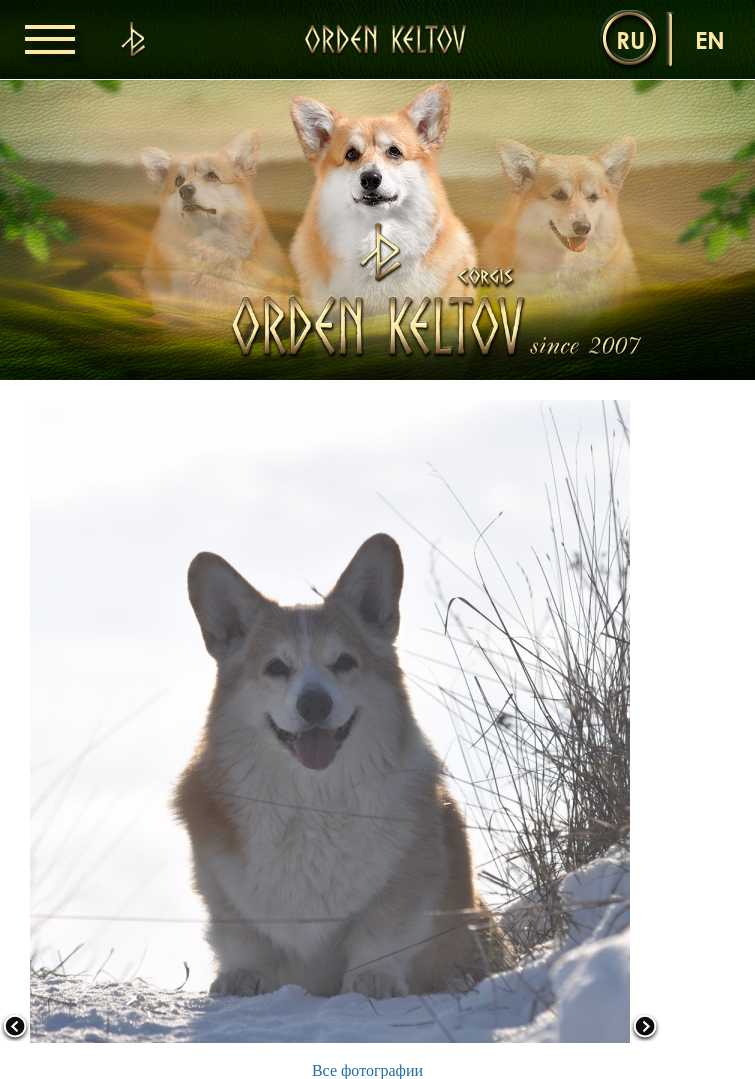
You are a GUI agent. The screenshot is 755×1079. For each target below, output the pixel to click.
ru (630, 39)
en (710, 39)
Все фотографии (367, 1070)
